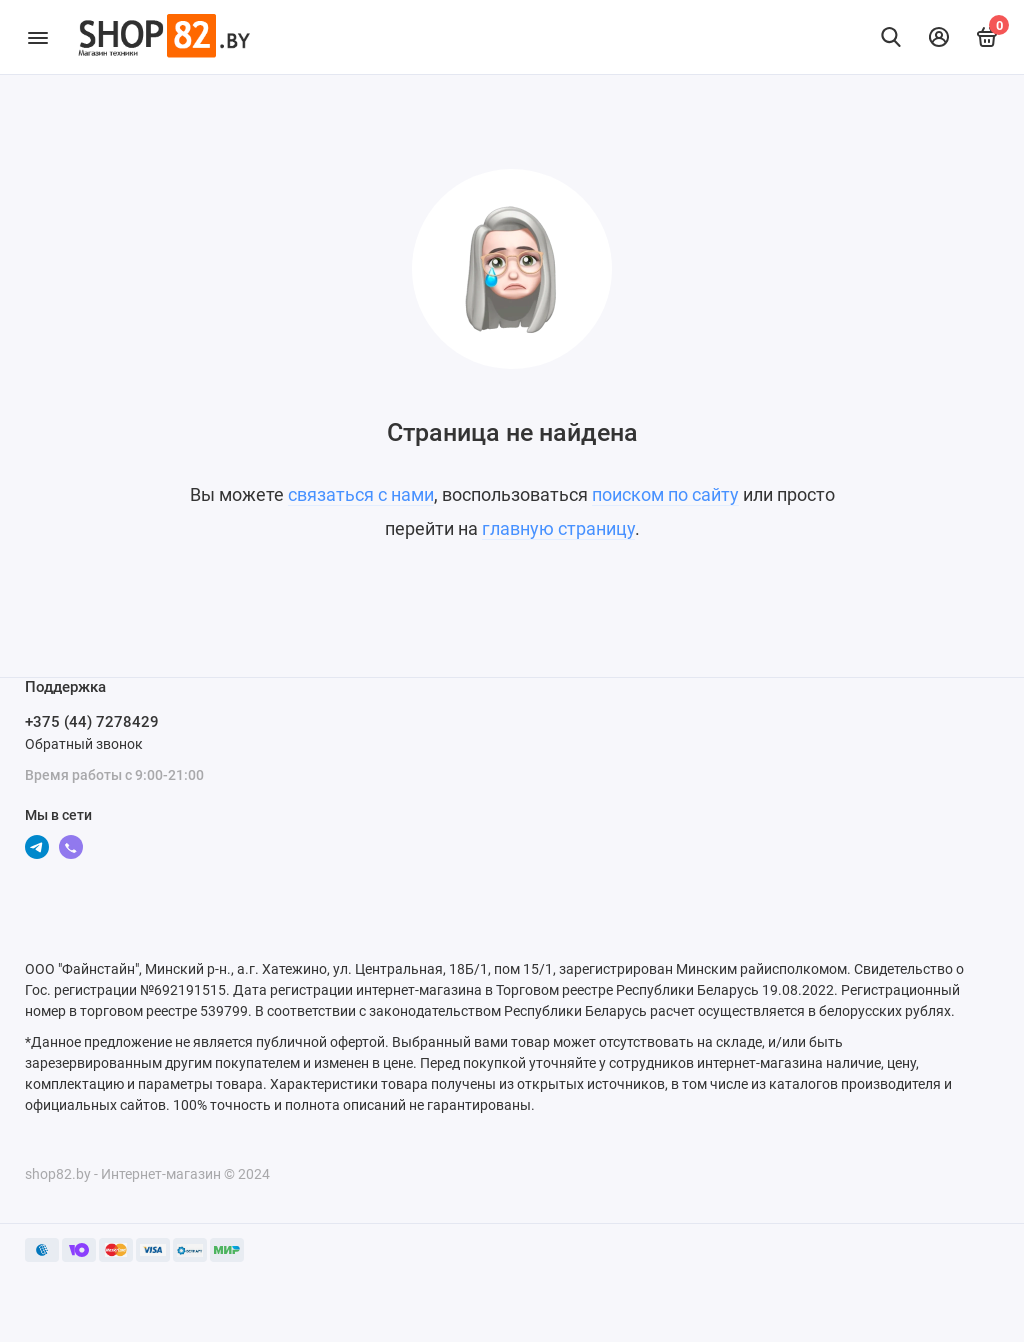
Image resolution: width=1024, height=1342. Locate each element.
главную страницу (558, 528)
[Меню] (37, 37)
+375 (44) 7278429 (92, 722)
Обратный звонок (84, 744)
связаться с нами (361, 494)
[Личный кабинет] (939, 37)
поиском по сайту (665, 494)
